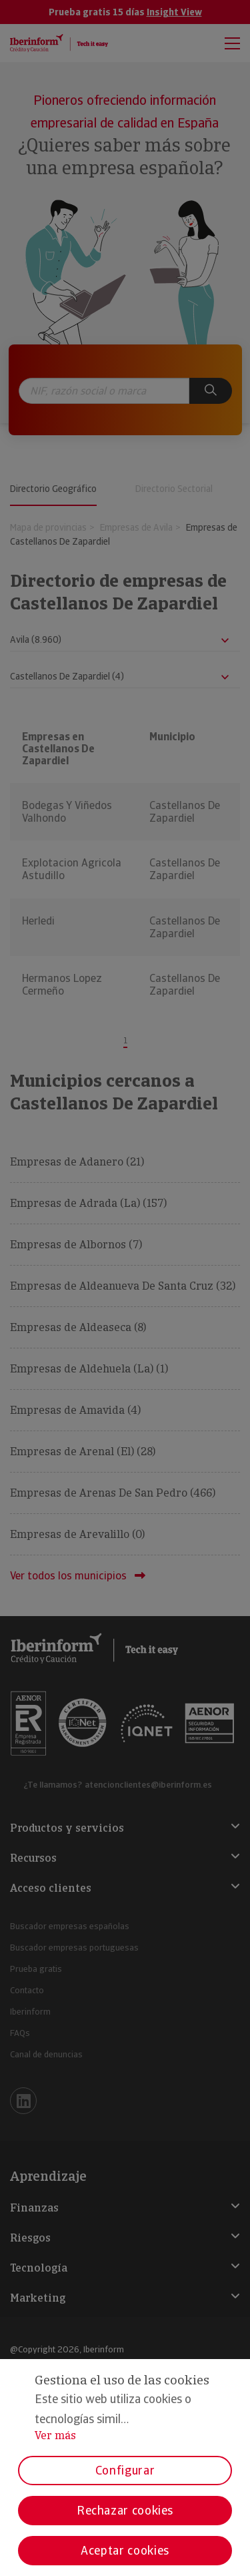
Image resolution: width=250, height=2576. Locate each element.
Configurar (125, 2470)
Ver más (55, 2435)
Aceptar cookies (125, 2550)
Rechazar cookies (125, 2510)
